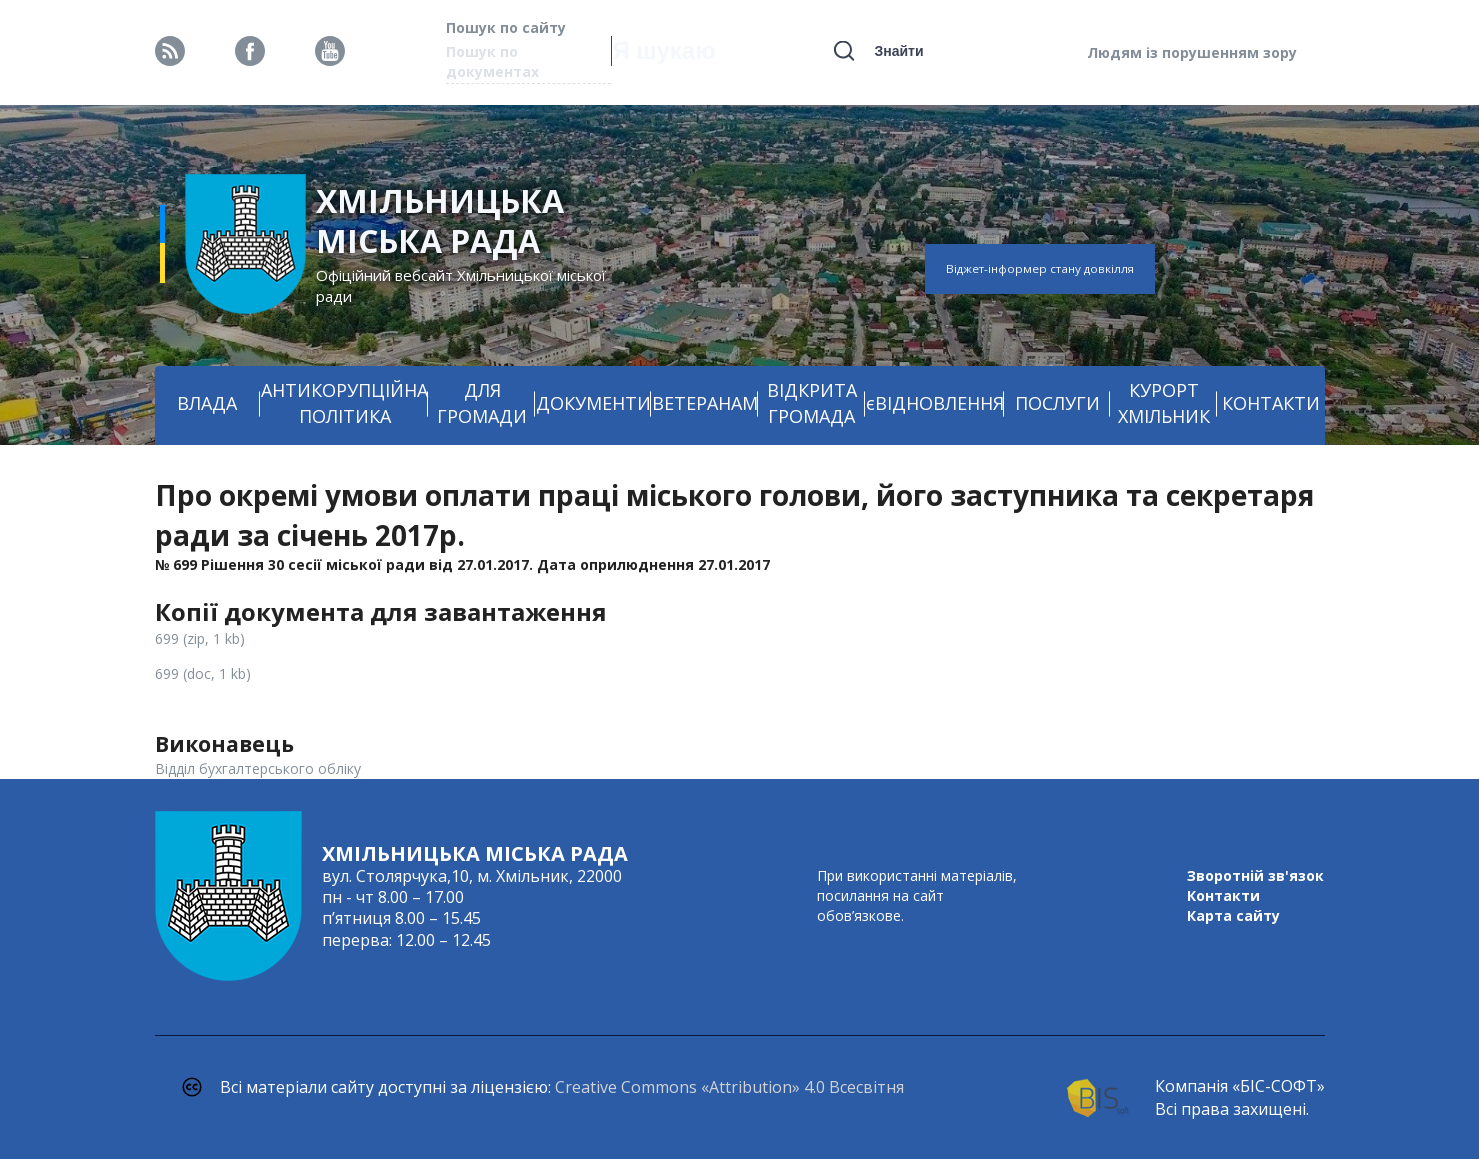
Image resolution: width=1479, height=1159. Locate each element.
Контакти (1223, 895)
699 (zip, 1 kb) (200, 638)
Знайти (898, 51)
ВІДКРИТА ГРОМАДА (812, 403)
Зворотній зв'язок (1255, 875)
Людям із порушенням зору (1192, 52)
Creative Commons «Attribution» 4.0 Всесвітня (729, 1087)
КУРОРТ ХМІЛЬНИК (1164, 403)
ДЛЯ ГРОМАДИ (482, 403)
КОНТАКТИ (1271, 403)
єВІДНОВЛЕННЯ (935, 403)
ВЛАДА (207, 403)
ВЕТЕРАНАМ (705, 403)
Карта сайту (1233, 915)
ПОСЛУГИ (1057, 403)
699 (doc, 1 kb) (203, 673)
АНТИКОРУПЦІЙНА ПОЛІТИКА (344, 403)
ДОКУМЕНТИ (593, 403)
